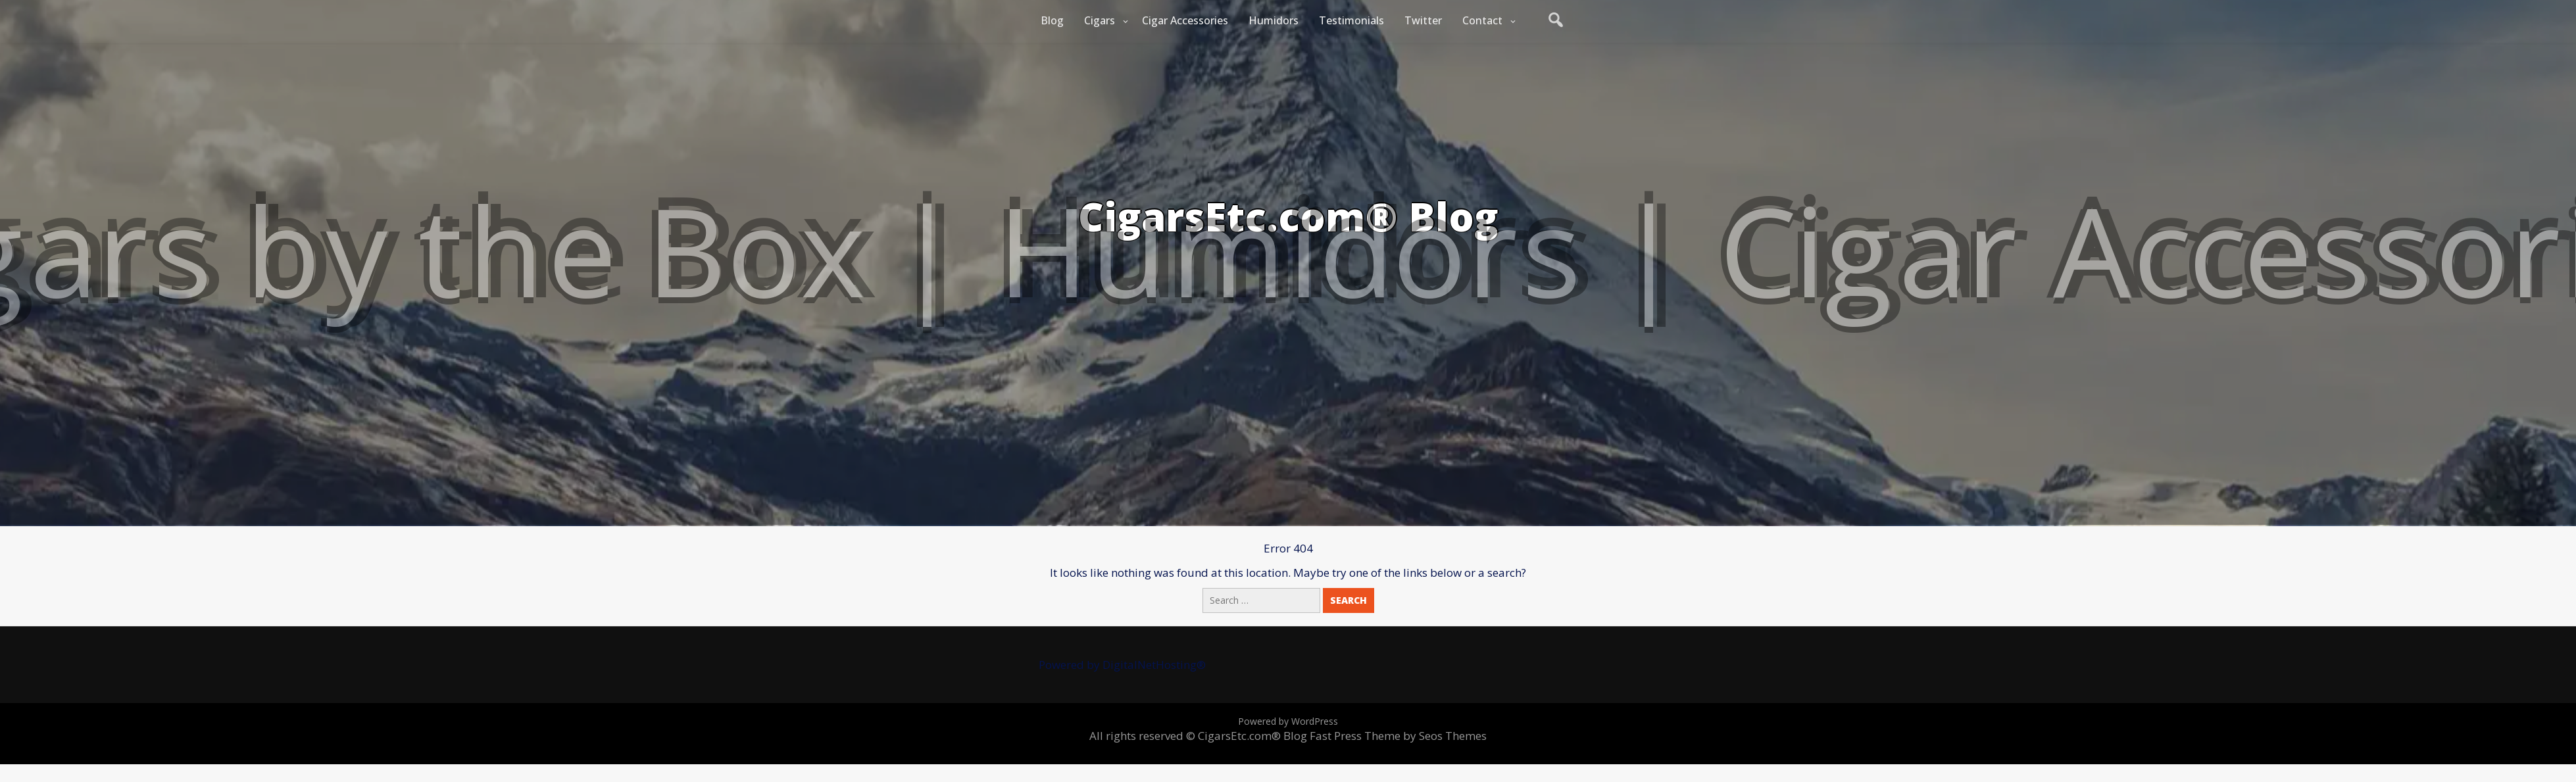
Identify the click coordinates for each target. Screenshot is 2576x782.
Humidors (1274, 20)
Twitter (1423, 20)
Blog (1052, 20)
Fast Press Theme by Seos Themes (1398, 735)
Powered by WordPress (1288, 721)
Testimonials (1351, 20)
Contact (1482, 20)
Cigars (1099, 20)
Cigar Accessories (1185, 20)
